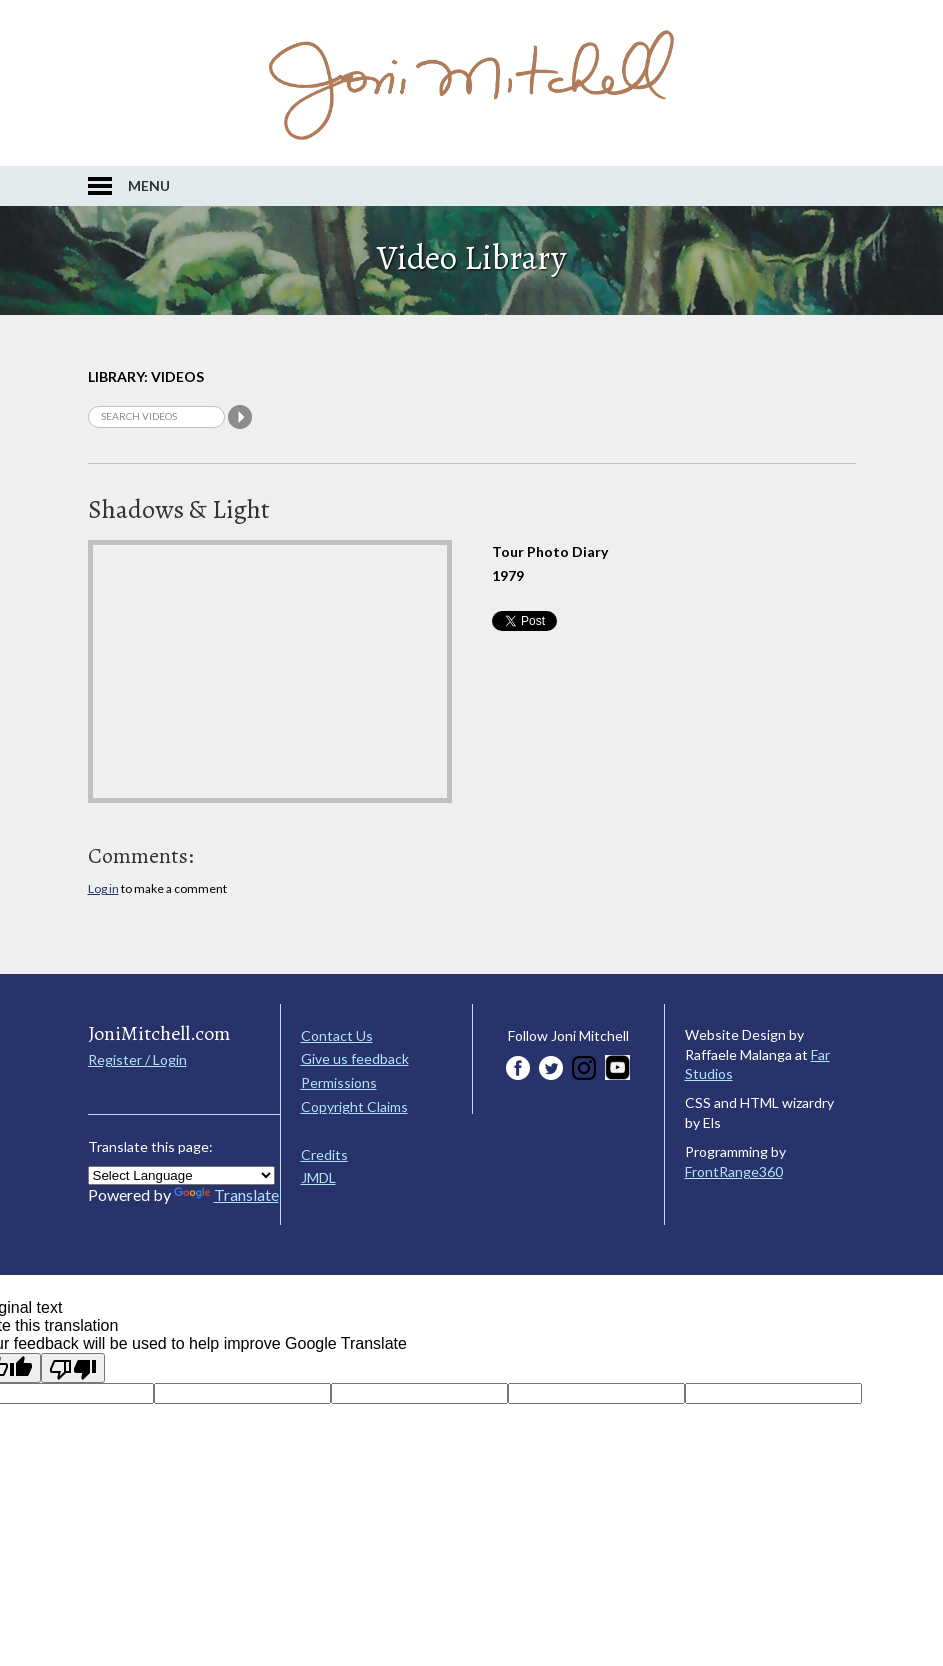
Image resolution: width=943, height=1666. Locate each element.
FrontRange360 (734, 1171)
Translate (226, 1194)
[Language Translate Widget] (181, 1175)
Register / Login (137, 1059)
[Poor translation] (73, 1368)
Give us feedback (355, 1058)
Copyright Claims (354, 1106)
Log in (103, 888)
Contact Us (337, 1035)
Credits (324, 1154)
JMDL (318, 1177)
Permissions (339, 1082)
